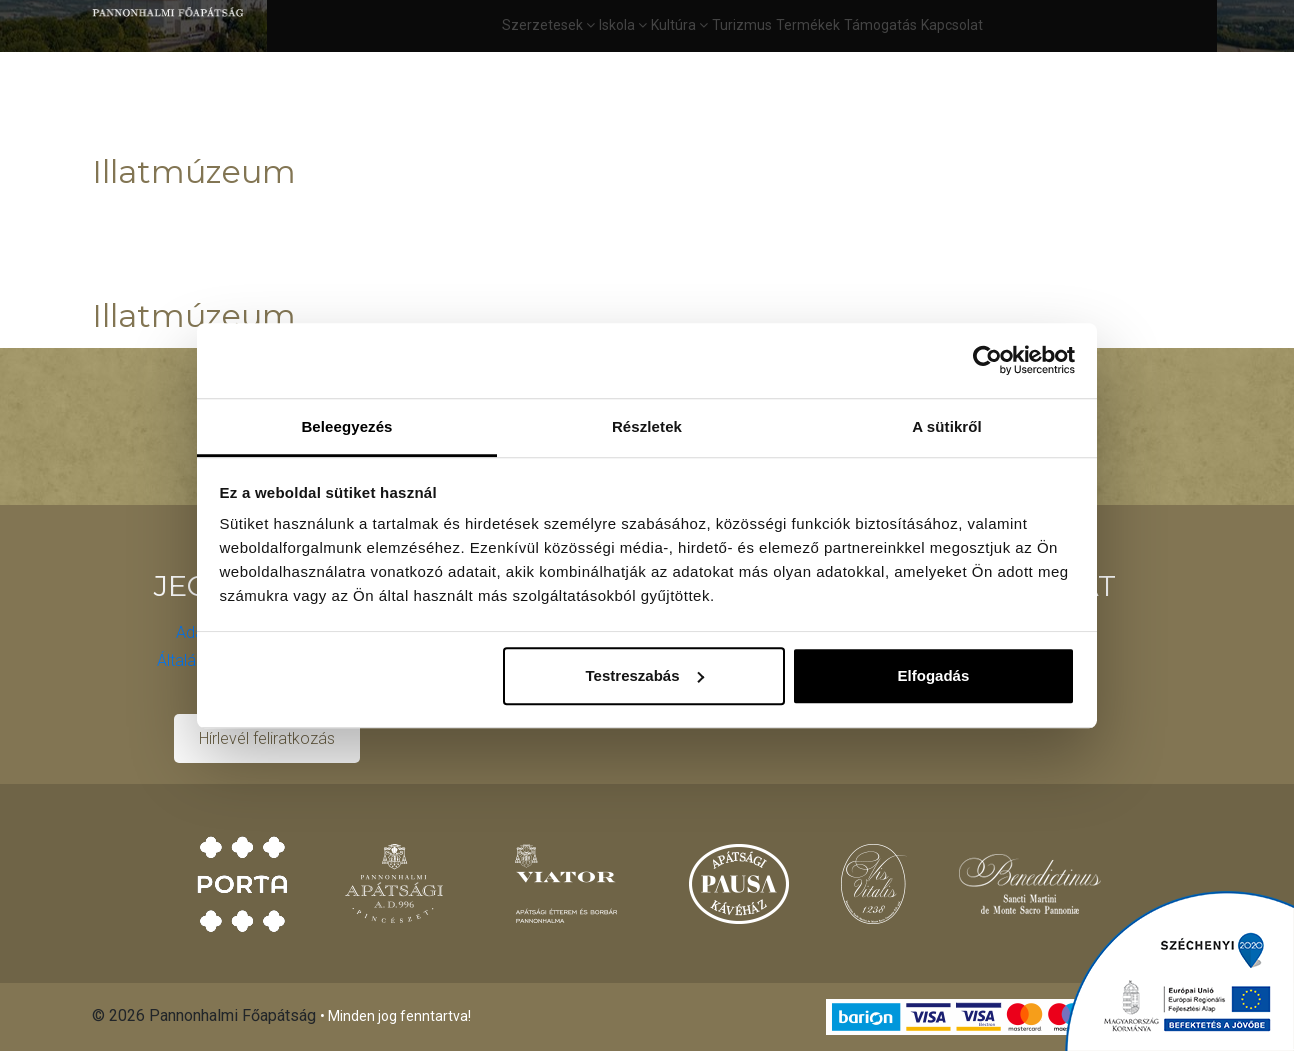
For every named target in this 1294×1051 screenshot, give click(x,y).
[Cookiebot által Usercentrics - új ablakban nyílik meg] (987, 360)
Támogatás (880, 25)
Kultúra (679, 25)
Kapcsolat (952, 25)
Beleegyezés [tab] (346, 426)
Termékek (808, 25)
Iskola (623, 25)
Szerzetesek (548, 25)
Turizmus (742, 25)
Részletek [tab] (647, 426)
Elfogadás (934, 675)
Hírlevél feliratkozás (267, 738)
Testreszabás (645, 675)
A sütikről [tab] (947, 426)
